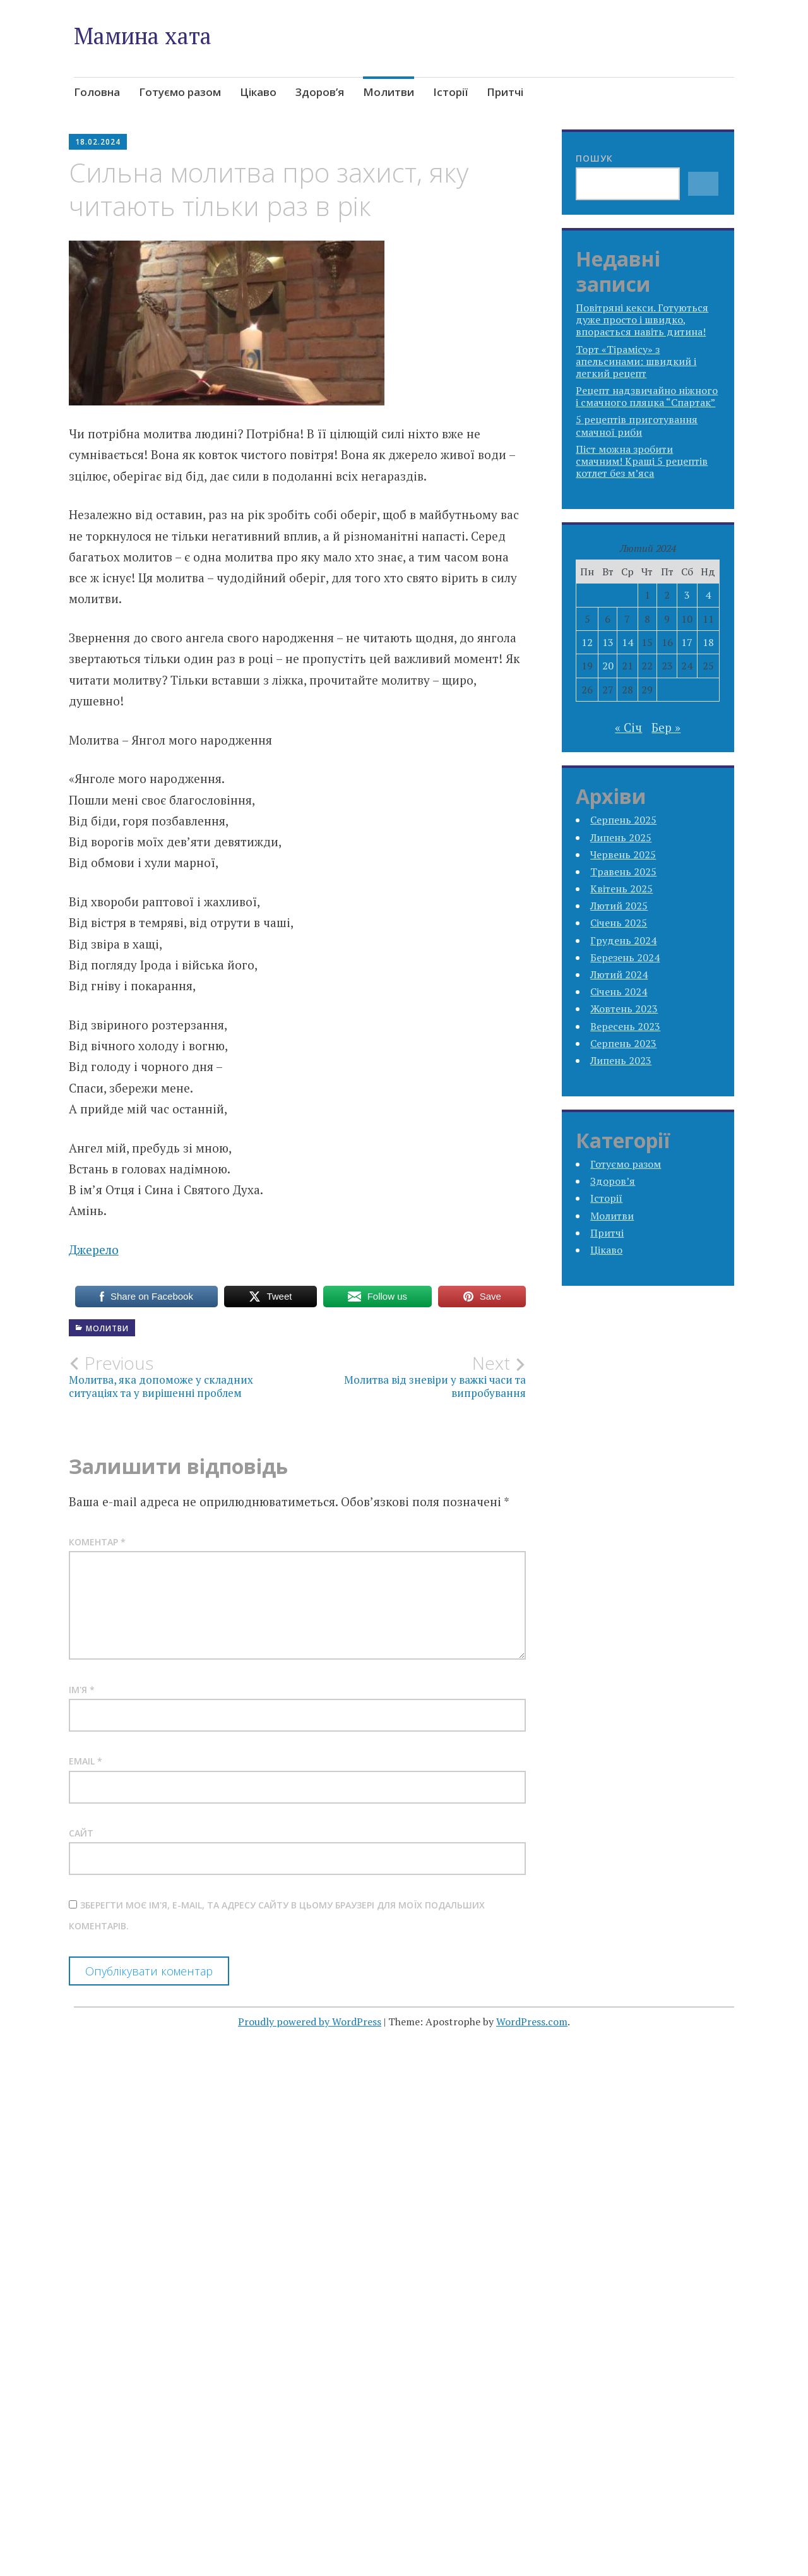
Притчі (505, 92)
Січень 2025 (618, 923)
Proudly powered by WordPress (309, 2021)
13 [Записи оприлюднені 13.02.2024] (608, 642)
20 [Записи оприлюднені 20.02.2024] (608, 666)
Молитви (388, 92)
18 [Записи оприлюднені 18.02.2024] (708, 642)
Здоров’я (319, 92)
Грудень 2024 (623, 940)
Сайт (81, 1833)
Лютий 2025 (619, 906)
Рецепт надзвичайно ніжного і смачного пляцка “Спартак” (647, 396)
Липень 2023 (620, 1060)
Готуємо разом (180, 92)
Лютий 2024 (619, 974)
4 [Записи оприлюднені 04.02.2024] (708, 595)
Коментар (97, 1542)
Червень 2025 (623, 854)
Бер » (665, 727)
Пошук (594, 158)
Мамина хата (142, 36)
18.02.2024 (98, 141)
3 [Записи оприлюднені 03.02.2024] (687, 595)
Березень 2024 (625, 957)
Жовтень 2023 (624, 1008)
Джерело (94, 1249)
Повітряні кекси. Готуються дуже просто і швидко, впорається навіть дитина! (642, 319)
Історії (450, 92)
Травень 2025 (623, 871)
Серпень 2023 (623, 1043)
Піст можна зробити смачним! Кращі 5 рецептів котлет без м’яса (642, 461)
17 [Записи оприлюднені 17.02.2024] (686, 642)
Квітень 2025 (621, 889)
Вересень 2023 (625, 1026)
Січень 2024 (618, 991)
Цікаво (258, 92)
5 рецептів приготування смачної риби (637, 425)
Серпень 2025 (623, 820)
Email (85, 1761)
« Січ (628, 727)
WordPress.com (531, 2021)
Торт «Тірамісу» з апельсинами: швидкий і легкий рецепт (636, 361)
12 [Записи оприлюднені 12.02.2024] (587, 642)
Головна (97, 92)
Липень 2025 (620, 837)
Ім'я (82, 1690)
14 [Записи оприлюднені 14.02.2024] (627, 642)
